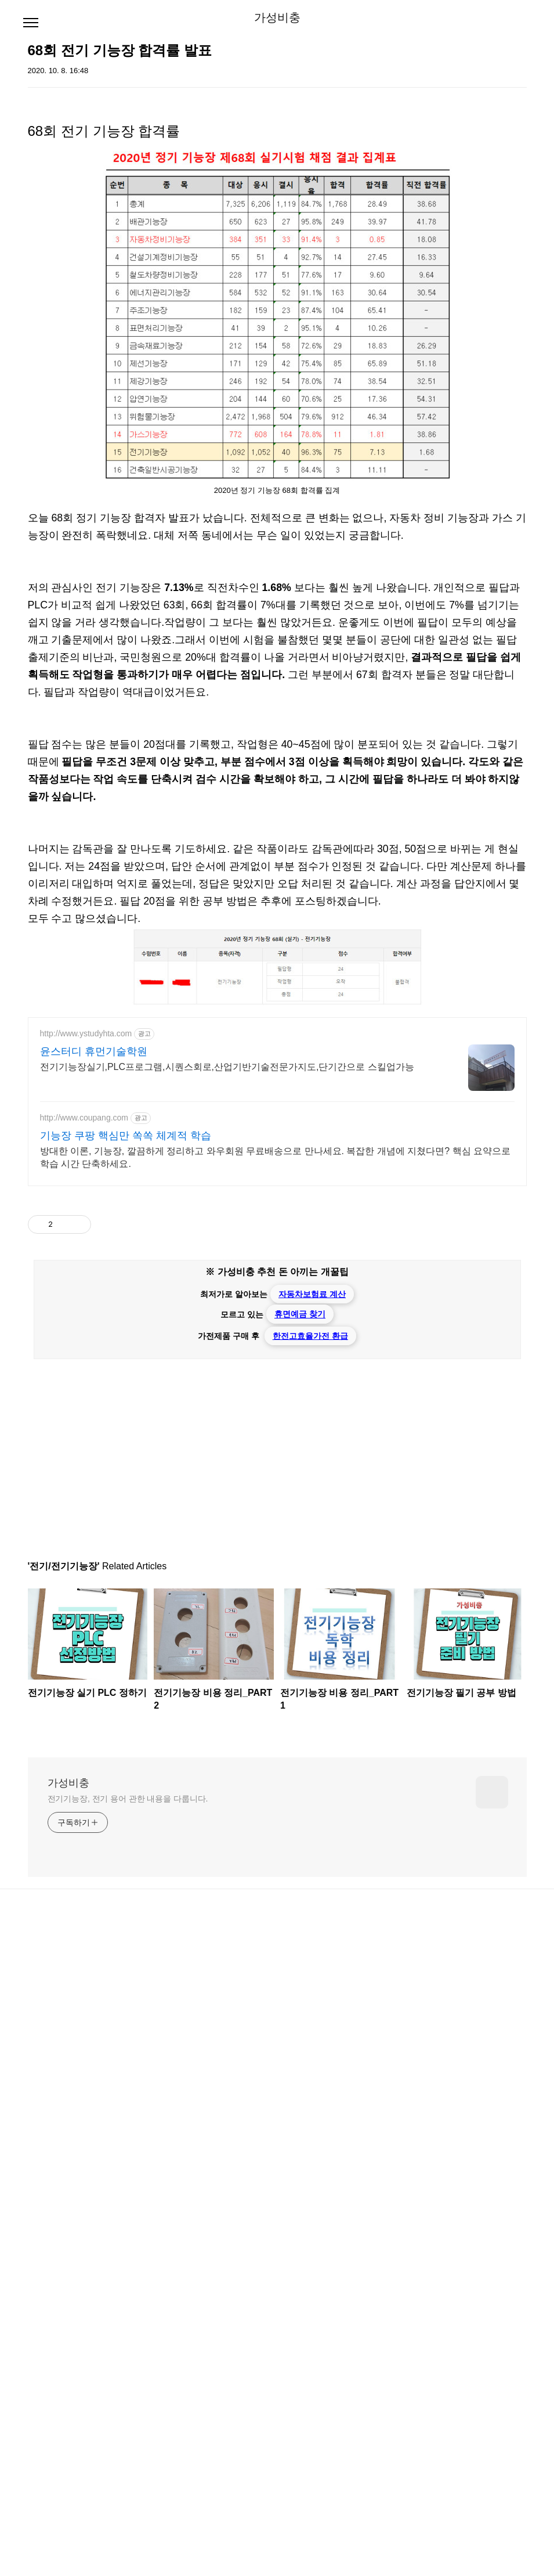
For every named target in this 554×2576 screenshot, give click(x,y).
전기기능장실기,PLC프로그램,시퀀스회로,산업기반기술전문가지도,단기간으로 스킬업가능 (227, 1392)
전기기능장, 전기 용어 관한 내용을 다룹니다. (128, 2123)
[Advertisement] (277, 799)
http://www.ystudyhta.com (86, 1358)
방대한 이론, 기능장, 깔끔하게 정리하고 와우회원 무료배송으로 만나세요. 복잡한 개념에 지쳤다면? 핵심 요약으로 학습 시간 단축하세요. (275, 1482)
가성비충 (277, 17)
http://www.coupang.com (84, 1442)
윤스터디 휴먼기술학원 (93, 1376)
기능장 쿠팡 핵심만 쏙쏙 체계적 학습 (125, 1461)
